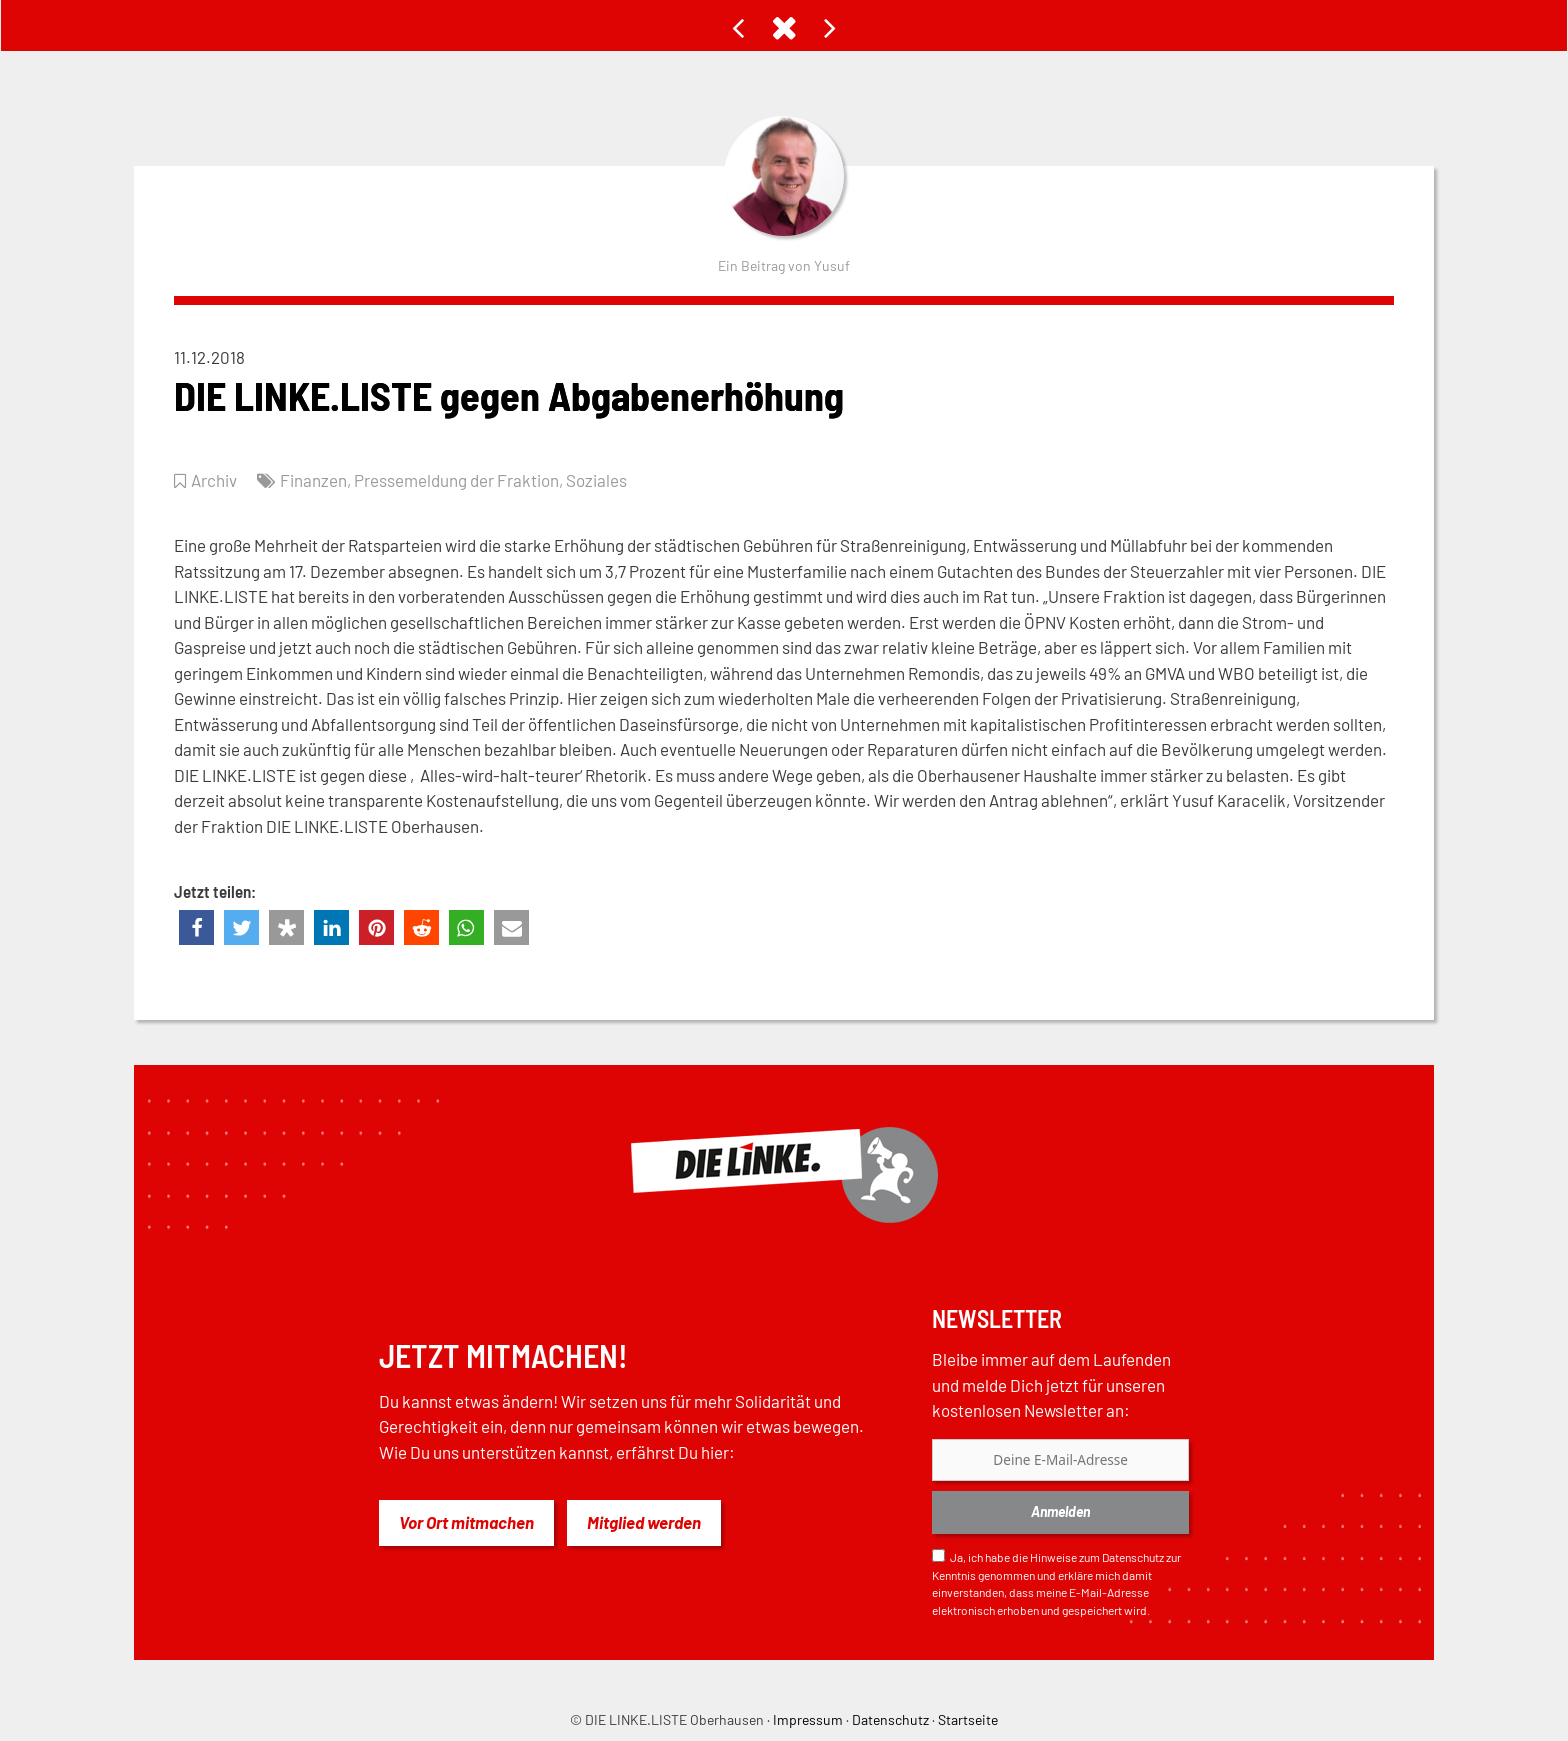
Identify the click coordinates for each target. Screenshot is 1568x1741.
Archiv (214, 480)
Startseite (968, 1719)
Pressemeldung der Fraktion (456, 480)
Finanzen (313, 480)
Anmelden (1060, 1511)
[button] (196, 927)
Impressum (808, 1719)
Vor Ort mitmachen (466, 1522)
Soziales (596, 480)
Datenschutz (1133, 1557)
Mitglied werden (644, 1522)
